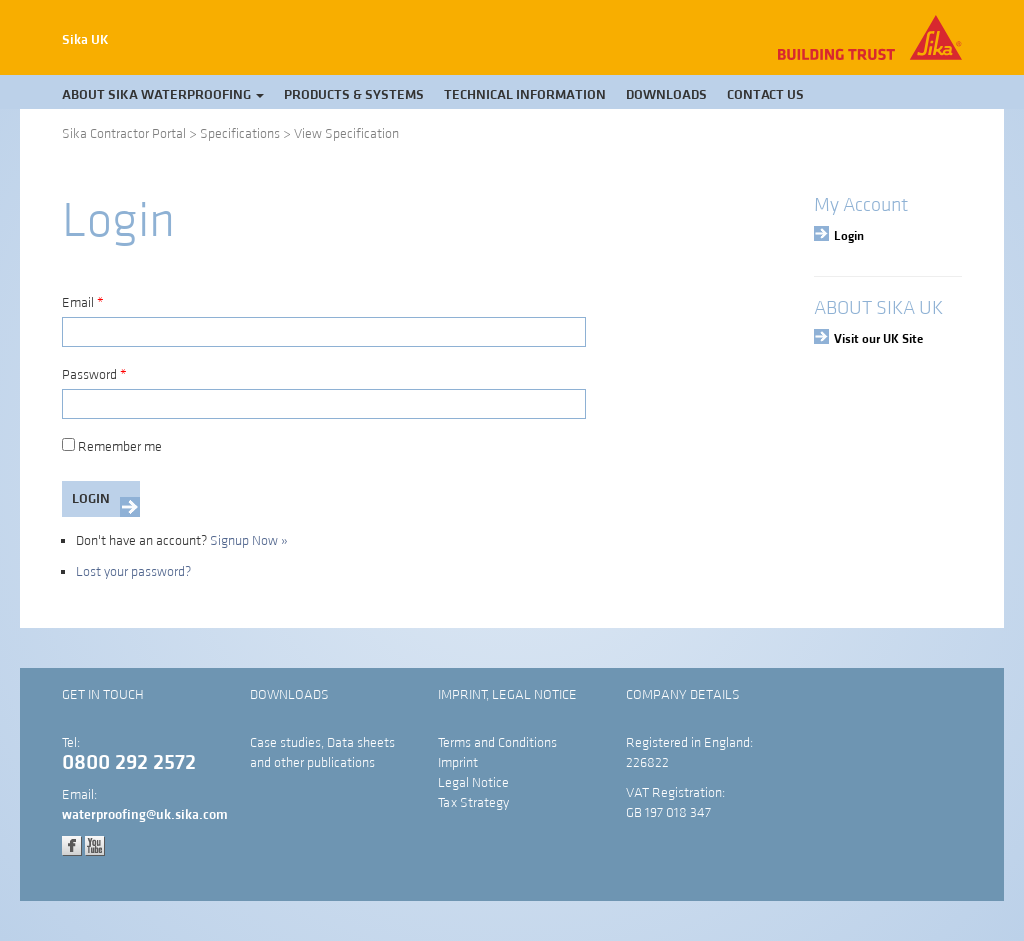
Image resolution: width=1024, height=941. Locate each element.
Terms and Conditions (497, 743)
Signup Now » (249, 541)
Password (94, 375)
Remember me (112, 447)
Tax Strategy (473, 803)
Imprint (458, 763)
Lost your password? (133, 572)
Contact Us (765, 95)
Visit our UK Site (878, 339)
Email (83, 303)
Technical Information (525, 95)
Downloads (666, 95)
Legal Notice (473, 783)
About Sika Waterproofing (163, 95)
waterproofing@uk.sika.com (145, 815)
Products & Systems (354, 95)
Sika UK (85, 40)
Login (849, 236)
